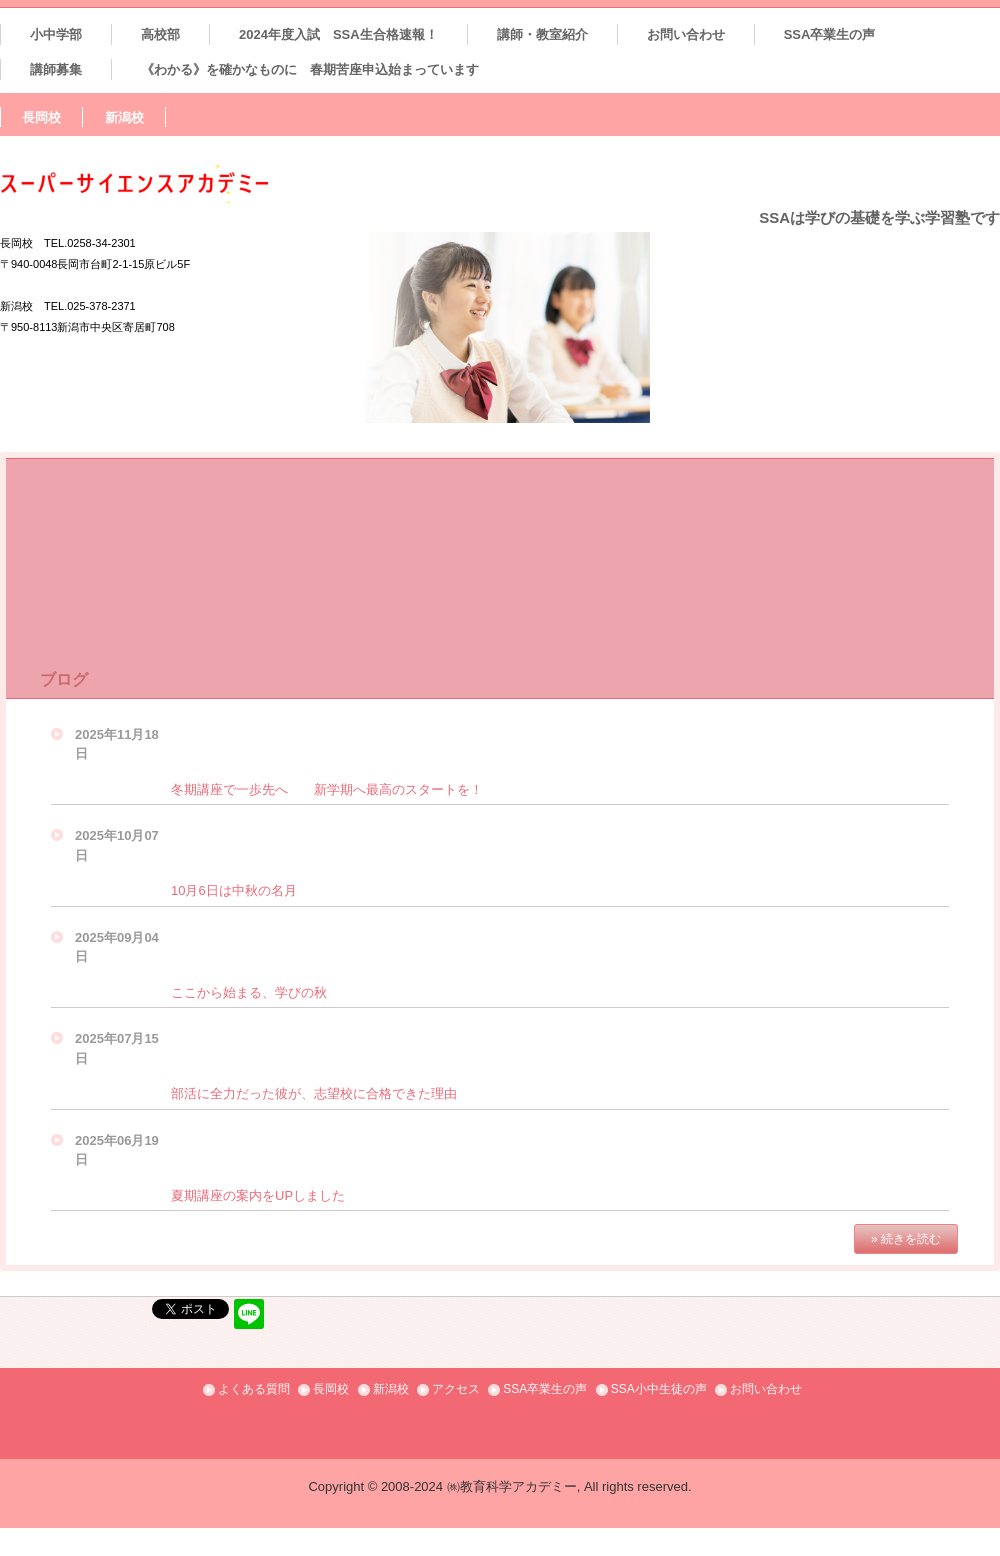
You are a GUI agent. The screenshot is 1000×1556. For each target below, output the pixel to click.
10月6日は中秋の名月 (234, 890)
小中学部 (56, 34)
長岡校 (41, 117)
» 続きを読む (906, 1239)
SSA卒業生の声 (830, 34)
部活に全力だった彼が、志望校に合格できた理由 (314, 1093)
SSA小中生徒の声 (659, 1389)
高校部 (160, 34)
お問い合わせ (686, 34)
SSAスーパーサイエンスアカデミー (177, 183)
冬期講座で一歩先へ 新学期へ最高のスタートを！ (327, 789)
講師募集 (56, 69)
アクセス (456, 1389)
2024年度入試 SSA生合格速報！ (338, 34)
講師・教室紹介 (542, 34)
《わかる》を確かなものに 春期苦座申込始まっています (310, 69)
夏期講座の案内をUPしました (258, 1195)
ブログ (64, 679)
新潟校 (124, 117)
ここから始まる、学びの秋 (249, 992)
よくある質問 (254, 1389)
